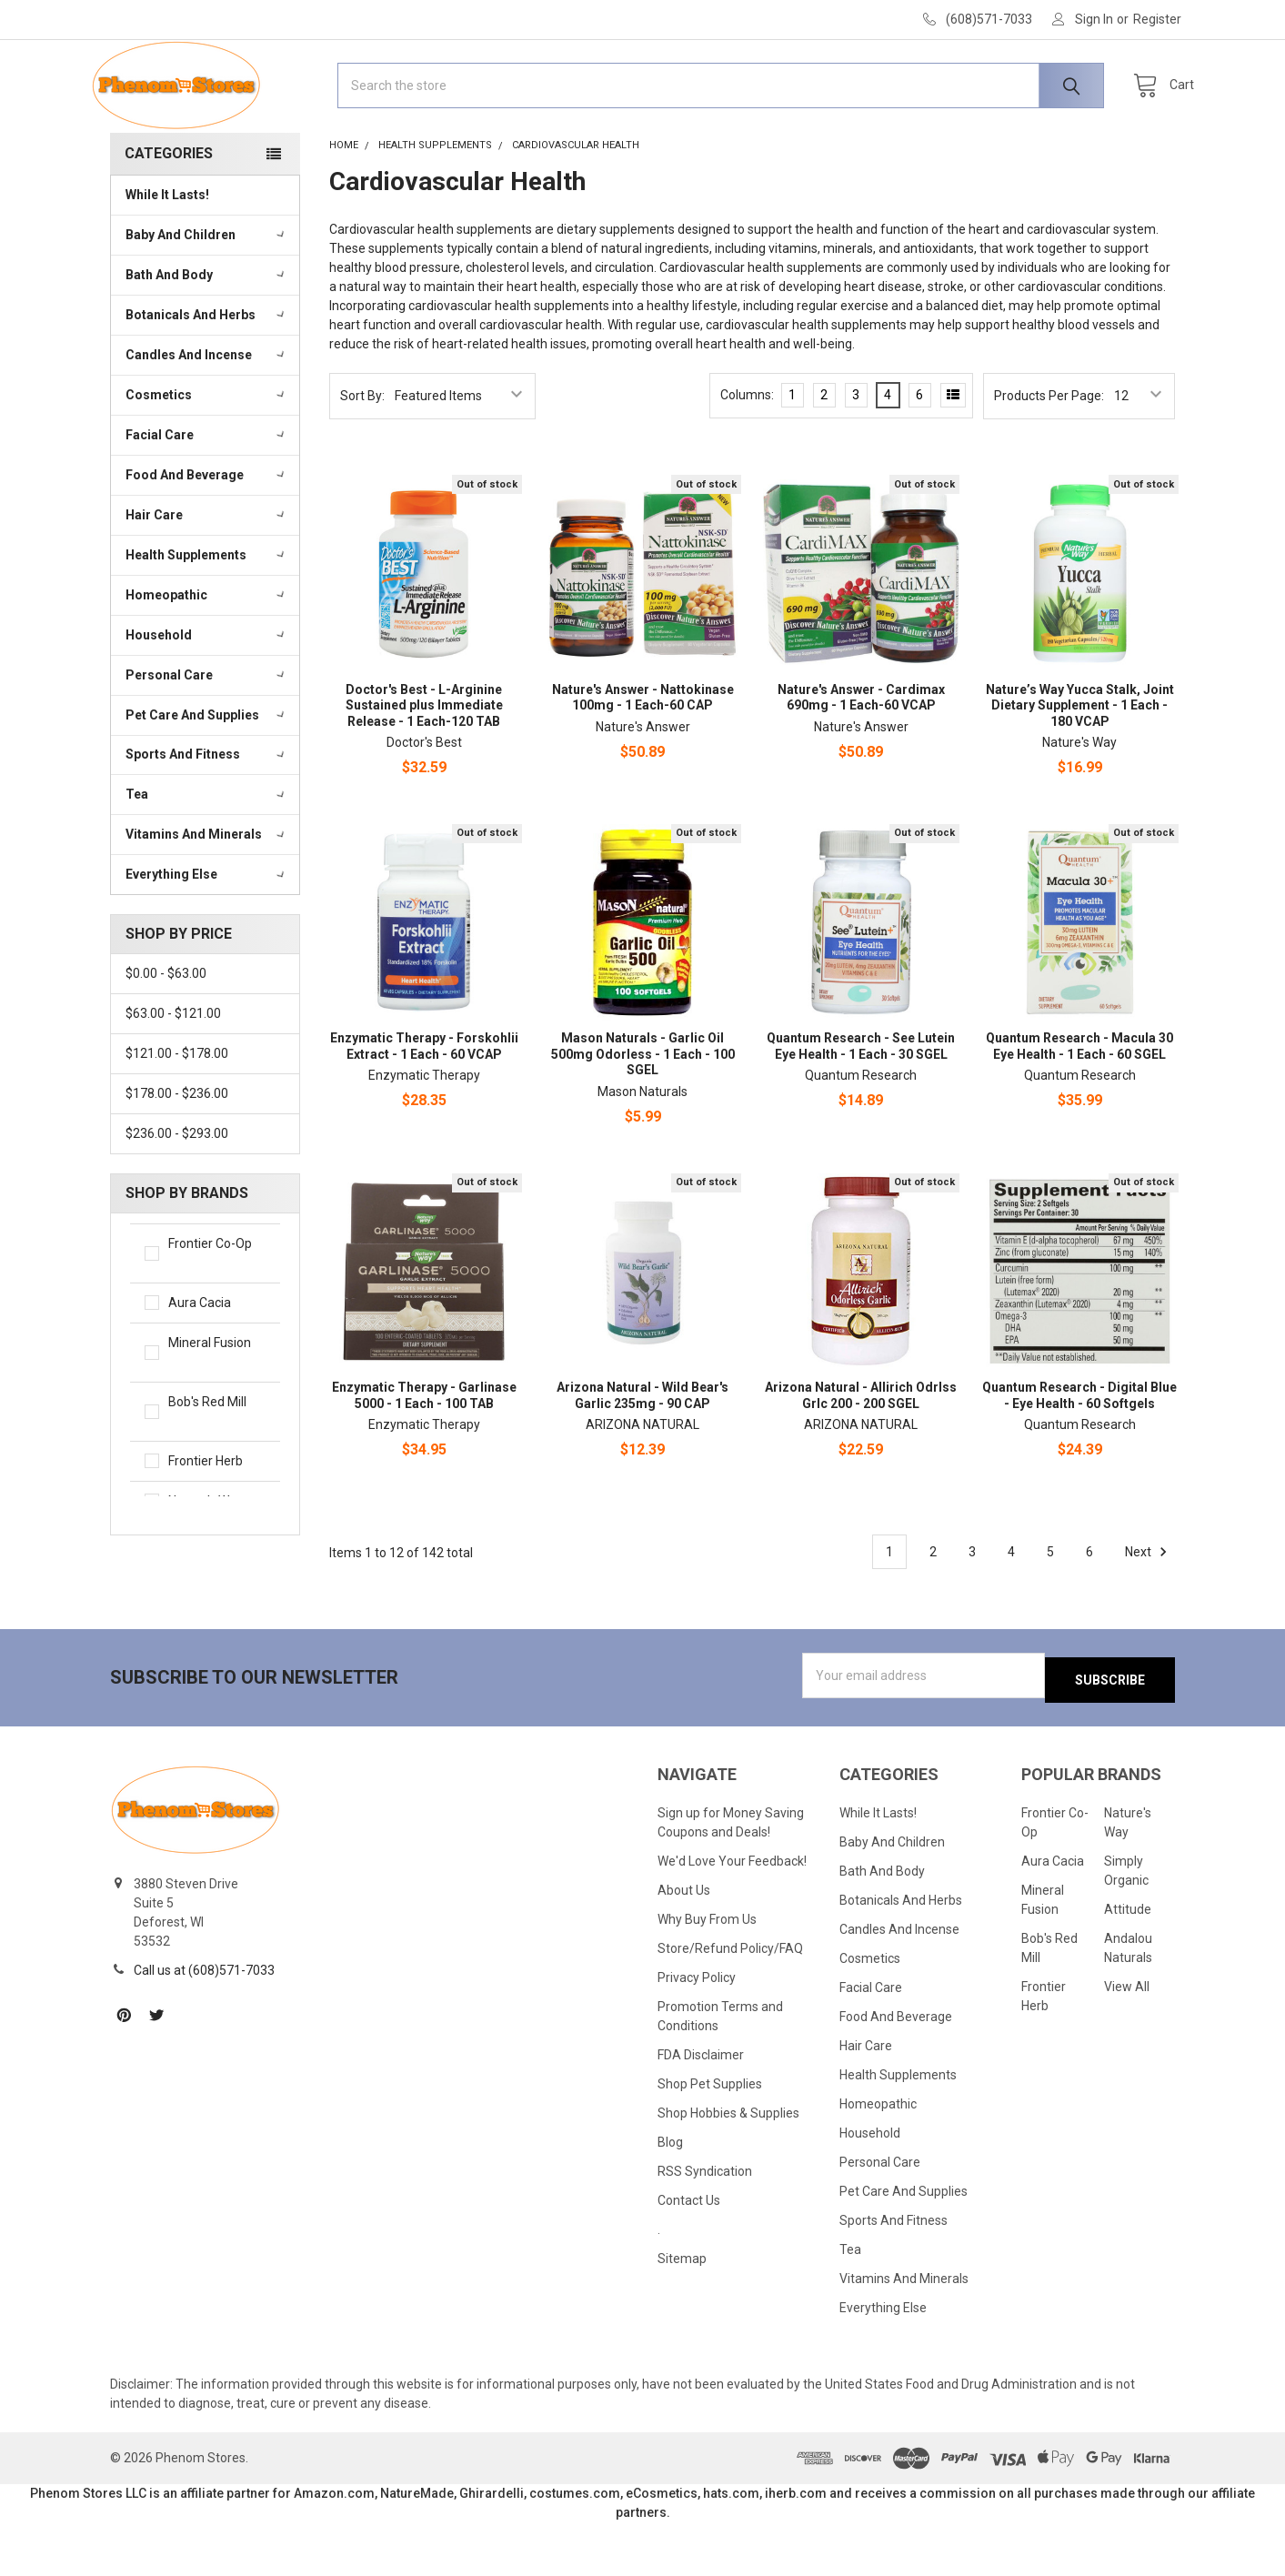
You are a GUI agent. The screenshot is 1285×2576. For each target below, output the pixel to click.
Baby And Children (206, 292)
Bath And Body (206, 332)
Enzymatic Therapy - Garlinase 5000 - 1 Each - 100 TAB (424, 1452)
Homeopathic (206, 652)
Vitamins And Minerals (206, 891)
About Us (684, 1944)
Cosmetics (206, 452)
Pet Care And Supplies (206, 771)
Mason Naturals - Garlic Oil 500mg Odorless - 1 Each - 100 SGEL (643, 1112)
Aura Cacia (216, 1360)
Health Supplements (206, 612)
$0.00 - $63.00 (165, 1030)
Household (206, 692)
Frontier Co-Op (216, 1311)
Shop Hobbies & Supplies (728, 2166)
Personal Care (206, 732)
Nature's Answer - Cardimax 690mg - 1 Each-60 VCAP (861, 755)
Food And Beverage (206, 532)
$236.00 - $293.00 (176, 1190)
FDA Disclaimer (701, 2108)
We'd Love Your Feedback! (732, 1914)
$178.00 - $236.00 (176, 1150)
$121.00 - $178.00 (176, 1110)
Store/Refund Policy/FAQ (730, 2002)
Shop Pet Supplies (710, 2137)
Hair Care (206, 572)
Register (1157, 19)
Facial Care (206, 492)
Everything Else (206, 931)
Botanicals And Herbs (206, 372)
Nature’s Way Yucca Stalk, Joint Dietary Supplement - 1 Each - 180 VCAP (1080, 763)
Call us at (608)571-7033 (204, 2023)
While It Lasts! (167, 252)
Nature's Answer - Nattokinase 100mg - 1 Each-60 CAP (643, 755)
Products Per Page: (1049, 453)
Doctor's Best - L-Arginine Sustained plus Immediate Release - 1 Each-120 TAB (424, 763)
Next (1148, 1609)
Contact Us (689, 2254)
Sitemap (682, 2312)
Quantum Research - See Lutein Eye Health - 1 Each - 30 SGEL (861, 1104)
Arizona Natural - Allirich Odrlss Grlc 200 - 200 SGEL (861, 1452)
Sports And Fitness (206, 811)
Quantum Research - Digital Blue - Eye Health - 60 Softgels (1079, 1452)
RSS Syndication (705, 2225)
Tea (206, 851)
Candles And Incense (206, 412)
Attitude (1127, 1963)
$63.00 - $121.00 (173, 1070)
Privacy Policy (697, 2031)
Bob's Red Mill (216, 1470)
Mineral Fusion (216, 1411)
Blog (670, 2196)
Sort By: (362, 453)
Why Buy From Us (707, 1973)
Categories (169, 210)
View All (1126, 2040)
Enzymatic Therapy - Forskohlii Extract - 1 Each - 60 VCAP (424, 1104)
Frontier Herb (216, 1518)
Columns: (747, 452)
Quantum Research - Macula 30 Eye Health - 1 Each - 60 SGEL (1079, 1104)
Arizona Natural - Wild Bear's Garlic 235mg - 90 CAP (642, 1452)
